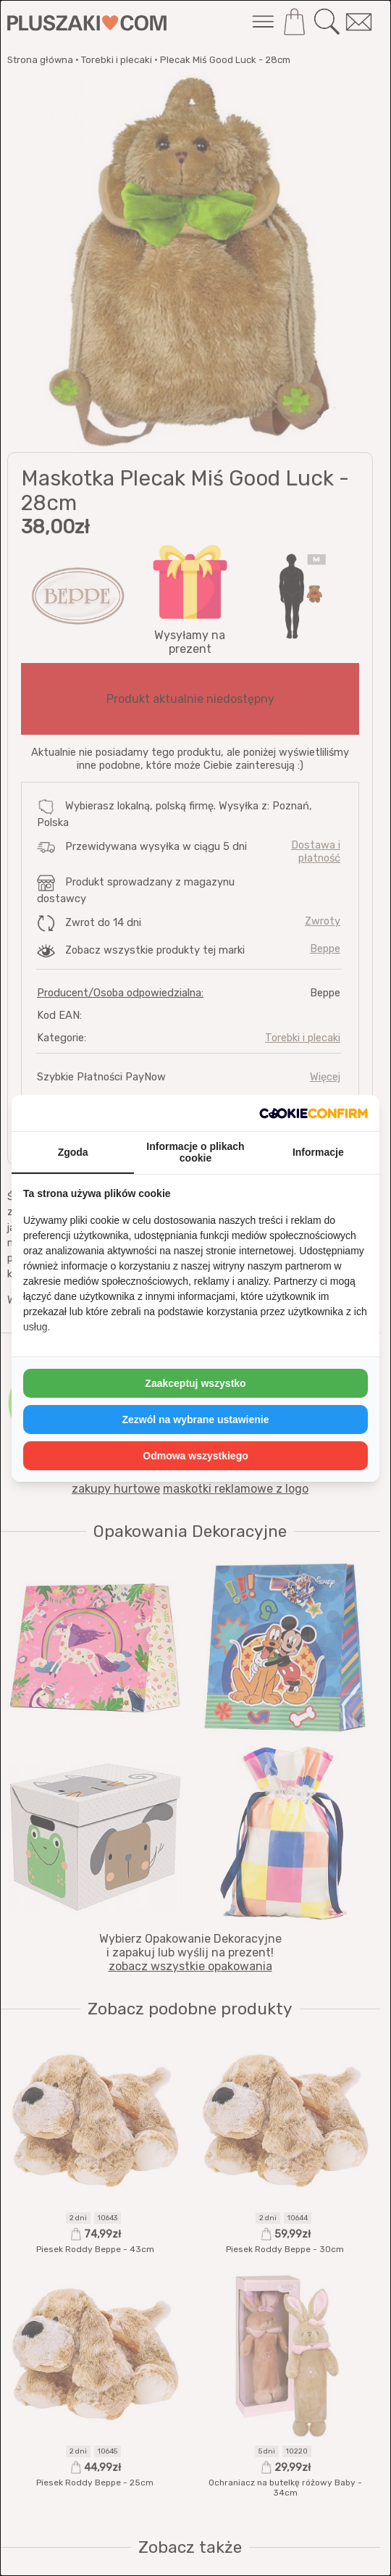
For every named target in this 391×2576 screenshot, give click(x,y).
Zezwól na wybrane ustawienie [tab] (195, 1419)
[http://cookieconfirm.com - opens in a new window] (313, 1113)
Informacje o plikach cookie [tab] (195, 1152)
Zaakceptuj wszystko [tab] (195, 1383)
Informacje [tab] (318, 1152)
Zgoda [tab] (73, 1152)
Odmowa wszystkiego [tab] (195, 1456)
